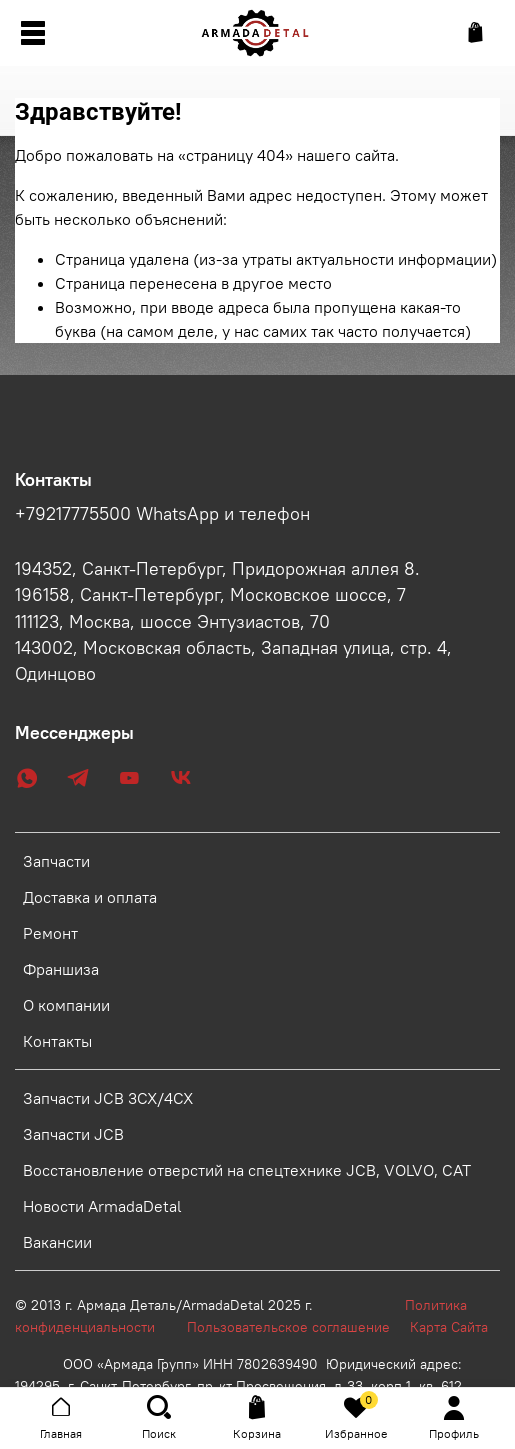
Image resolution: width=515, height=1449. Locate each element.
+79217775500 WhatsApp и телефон (162, 514)
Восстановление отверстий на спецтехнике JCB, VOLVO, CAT (247, 1170)
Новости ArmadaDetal (102, 1206)
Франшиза (61, 969)
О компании (66, 1005)
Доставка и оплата (90, 897)
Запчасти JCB (73, 1134)
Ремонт (50, 933)
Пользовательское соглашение (298, 1327)
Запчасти (56, 861)
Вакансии (57, 1242)
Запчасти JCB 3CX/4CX (108, 1098)
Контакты (57, 1041)
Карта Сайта (449, 1327)
